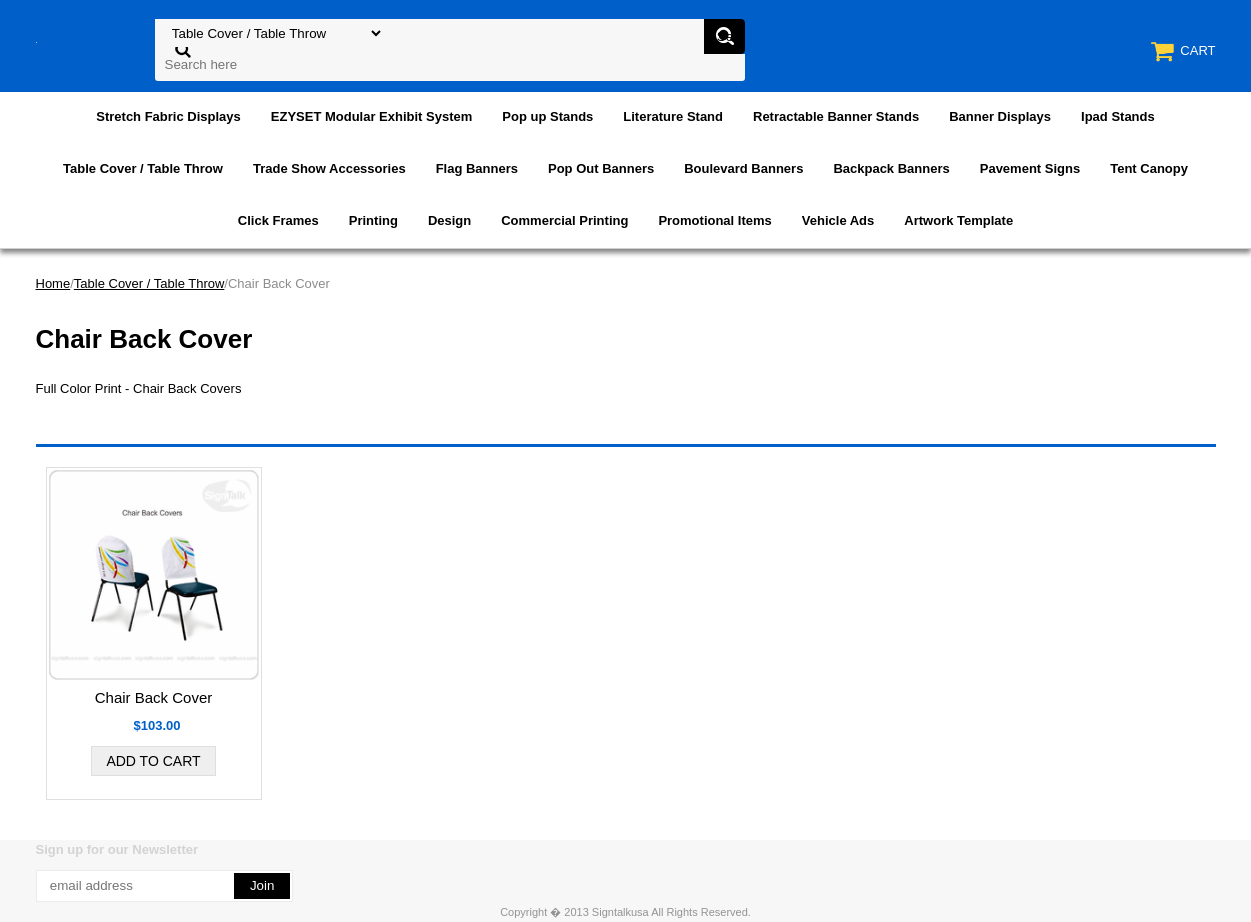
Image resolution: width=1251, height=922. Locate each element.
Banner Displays (1000, 116)
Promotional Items (714, 220)
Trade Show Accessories (329, 168)
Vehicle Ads (838, 220)
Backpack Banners (891, 168)
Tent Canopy (1149, 168)
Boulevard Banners (743, 168)
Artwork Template (958, 220)
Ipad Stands (1118, 116)
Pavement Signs (1030, 168)
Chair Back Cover (154, 697)
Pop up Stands (547, 116)
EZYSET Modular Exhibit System (372, 116)
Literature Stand (673, 116)
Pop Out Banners (601, 168)
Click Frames (278, 220)
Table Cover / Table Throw (143, 168)
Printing (373, 220)
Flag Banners (477, 168)
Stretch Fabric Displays (168, 116)
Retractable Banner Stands (836, 116)
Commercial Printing (564, 220)
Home (53, 283)
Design (449, 220)
